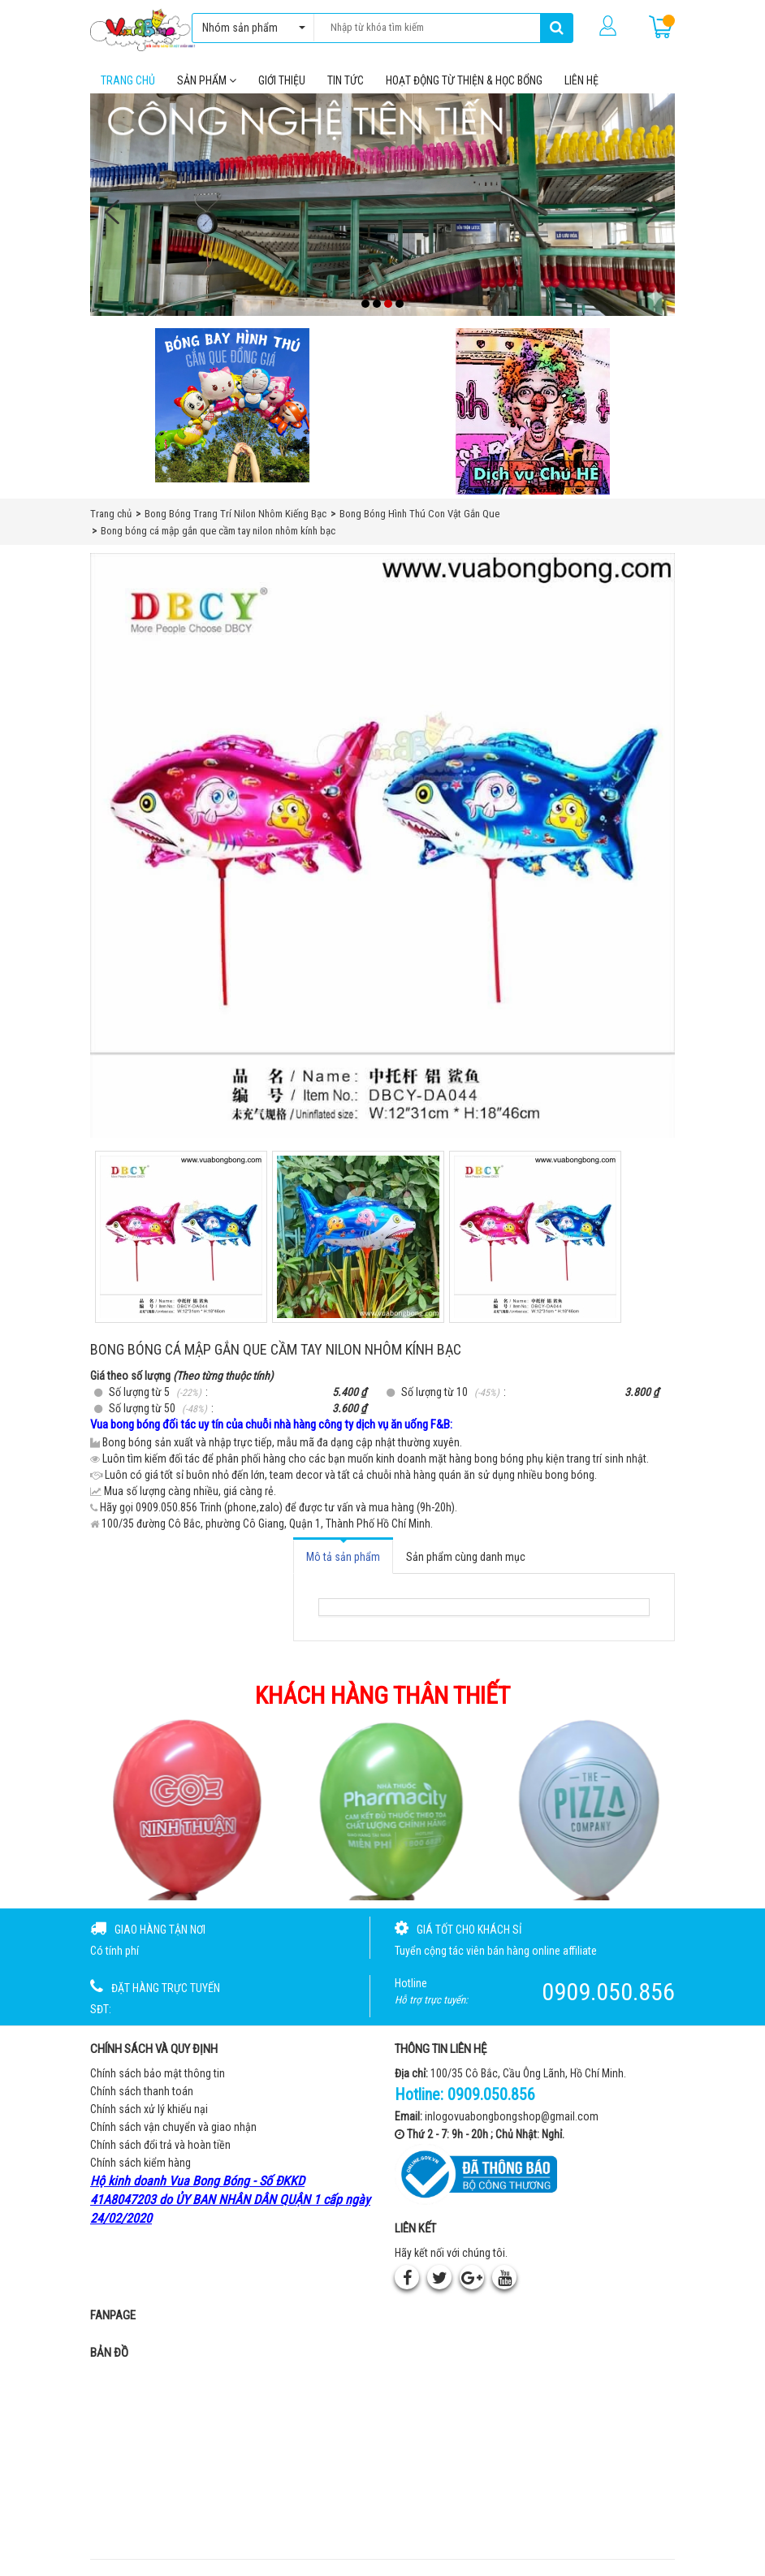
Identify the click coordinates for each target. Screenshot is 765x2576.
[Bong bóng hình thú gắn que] (232, 406)
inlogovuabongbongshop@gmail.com (512, 2116)
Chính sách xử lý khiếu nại (149, 2109)
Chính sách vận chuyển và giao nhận (173, 2127)
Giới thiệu (281, 80)
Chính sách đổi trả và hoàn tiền (160, 2145)
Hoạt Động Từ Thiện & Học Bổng (464, 80)
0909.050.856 (491, 2095)
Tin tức (345, 80)
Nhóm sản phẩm (249, 27)
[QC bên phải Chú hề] (532, 412)
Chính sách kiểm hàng (140, 2163)
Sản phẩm (206, 80)
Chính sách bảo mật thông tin (157, 2074)
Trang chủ (128, 80)
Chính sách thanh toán (141, 2091)
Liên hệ (581, 80)
